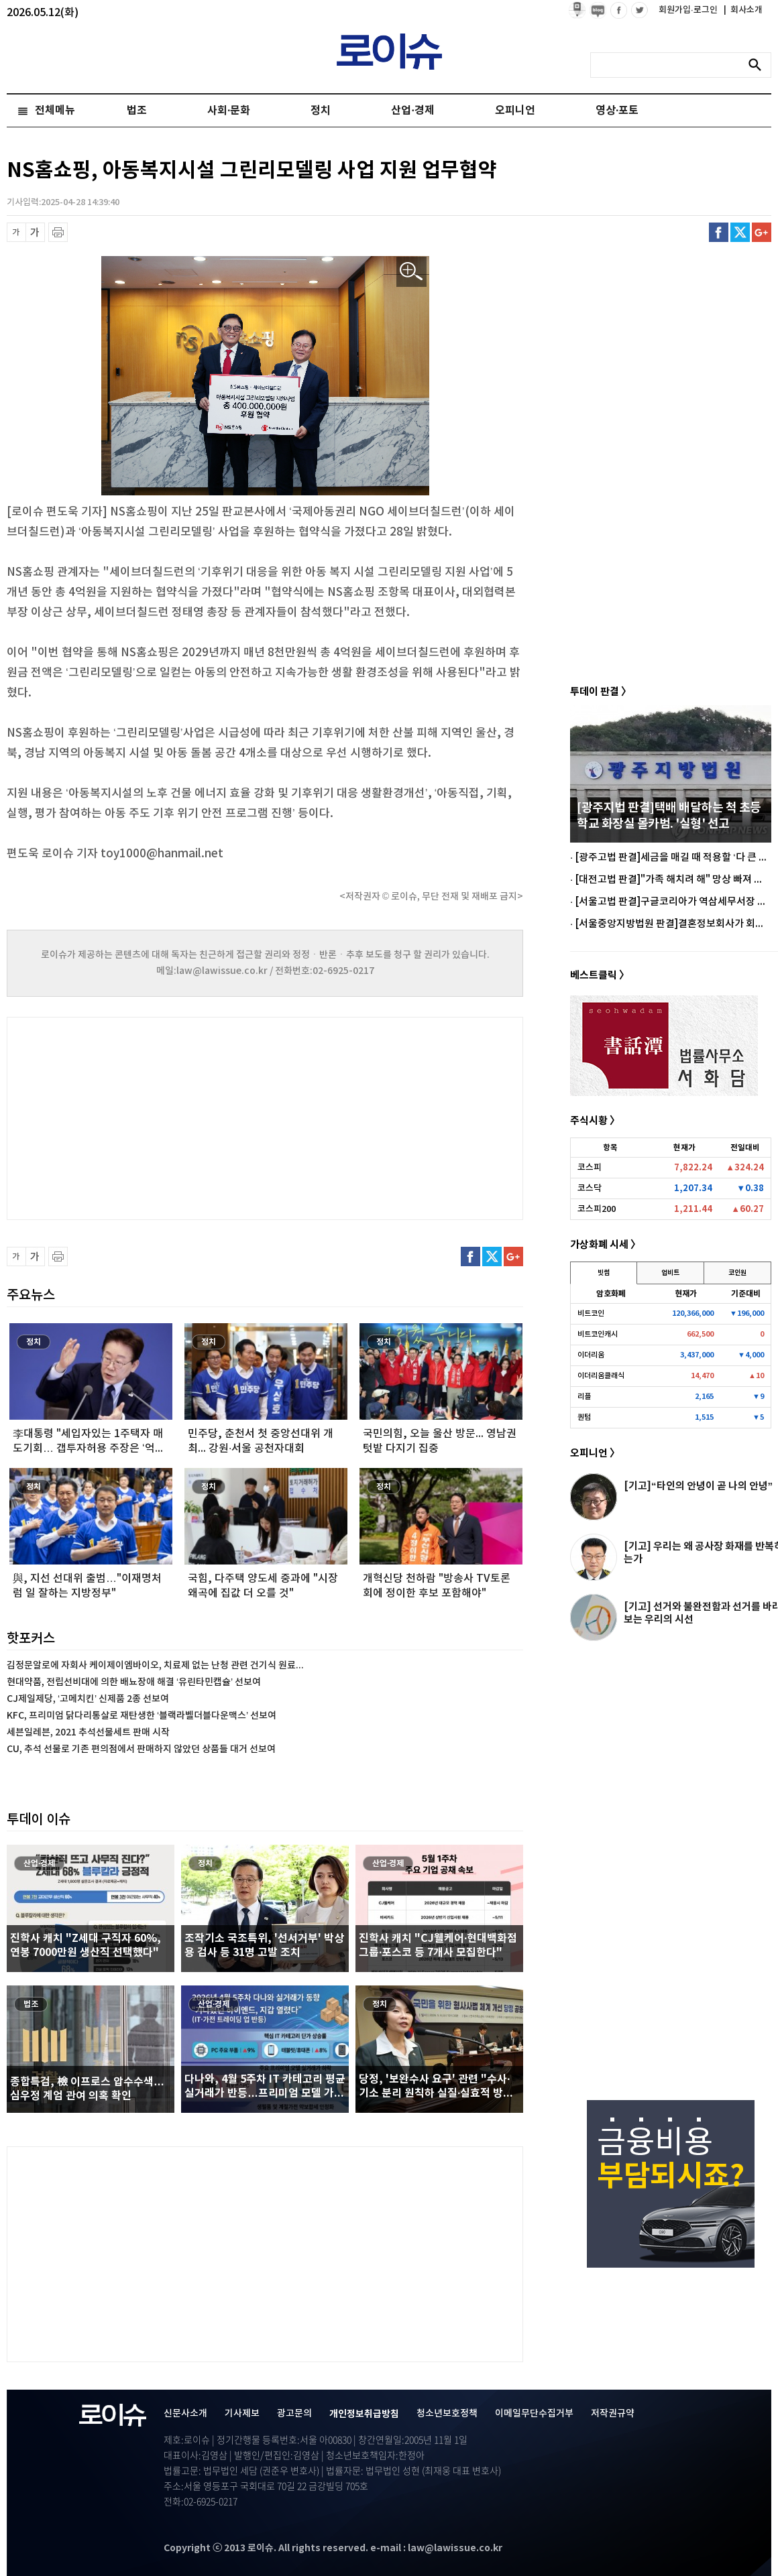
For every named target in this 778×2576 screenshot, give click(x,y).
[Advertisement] (140, 1117)
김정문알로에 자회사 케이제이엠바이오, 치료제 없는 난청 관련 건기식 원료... (155, 1665)
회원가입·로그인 (689, 10)
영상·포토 (617, 110)
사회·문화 (228, 110)
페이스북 (718, 232)
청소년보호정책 (447, 2413)
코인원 (737, 1273)
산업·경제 (412, 110)
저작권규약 (612, 2413)
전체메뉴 (55, 110)
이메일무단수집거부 (534, 2413)
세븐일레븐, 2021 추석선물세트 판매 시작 (88, 1732)
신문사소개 (185, 2413)
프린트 (58, 232)
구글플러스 (761, 232)
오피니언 (515, 110)
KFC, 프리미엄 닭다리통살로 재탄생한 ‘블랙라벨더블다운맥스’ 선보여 (141, 1715)
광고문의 (294, 2413)
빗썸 (604, 1273)
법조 (137, 110)
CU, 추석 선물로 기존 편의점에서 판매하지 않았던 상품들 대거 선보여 (141, 1749)
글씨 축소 (16, 232)
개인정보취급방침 (364, 2414)
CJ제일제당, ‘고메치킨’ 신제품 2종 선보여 (88, 1699)
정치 (321, 110)
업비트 (670, 1273)
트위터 (740, 232)
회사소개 (743, 10)
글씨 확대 (35, 232)
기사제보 (242, 2413)
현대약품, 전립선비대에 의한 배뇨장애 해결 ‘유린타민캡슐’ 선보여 (134, 1682)
